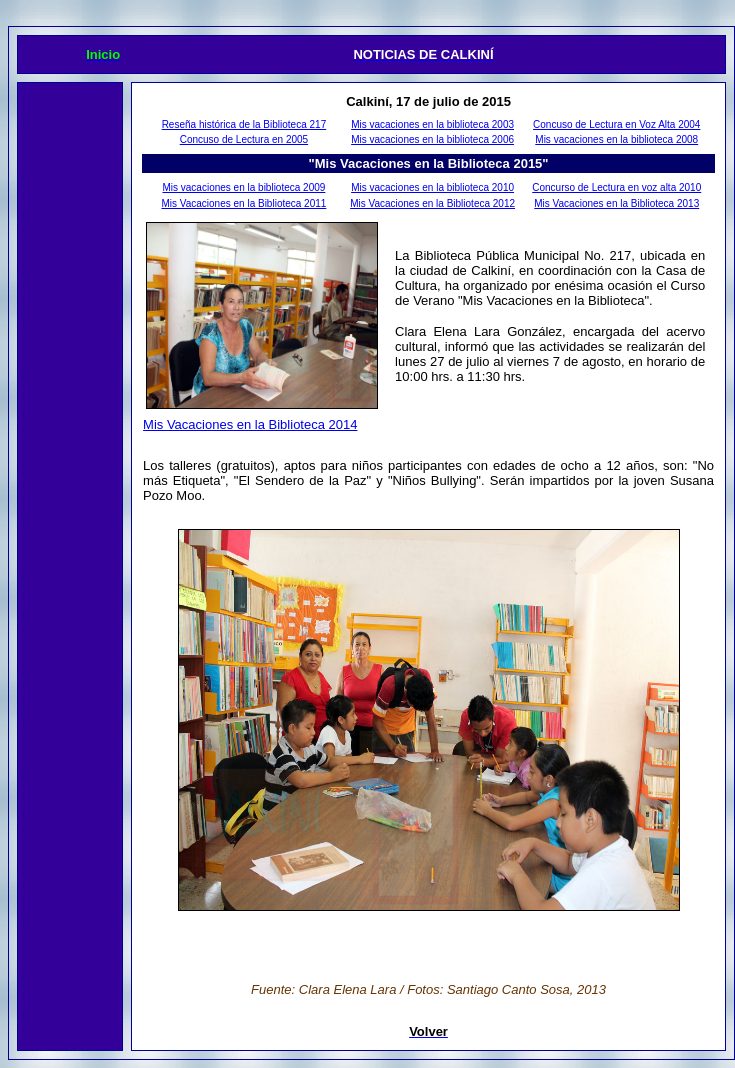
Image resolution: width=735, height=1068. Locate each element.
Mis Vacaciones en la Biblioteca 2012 (432, 203)
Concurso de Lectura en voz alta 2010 (616, 187)
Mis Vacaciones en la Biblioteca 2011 (243, 203)
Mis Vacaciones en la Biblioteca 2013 (616, 203)
